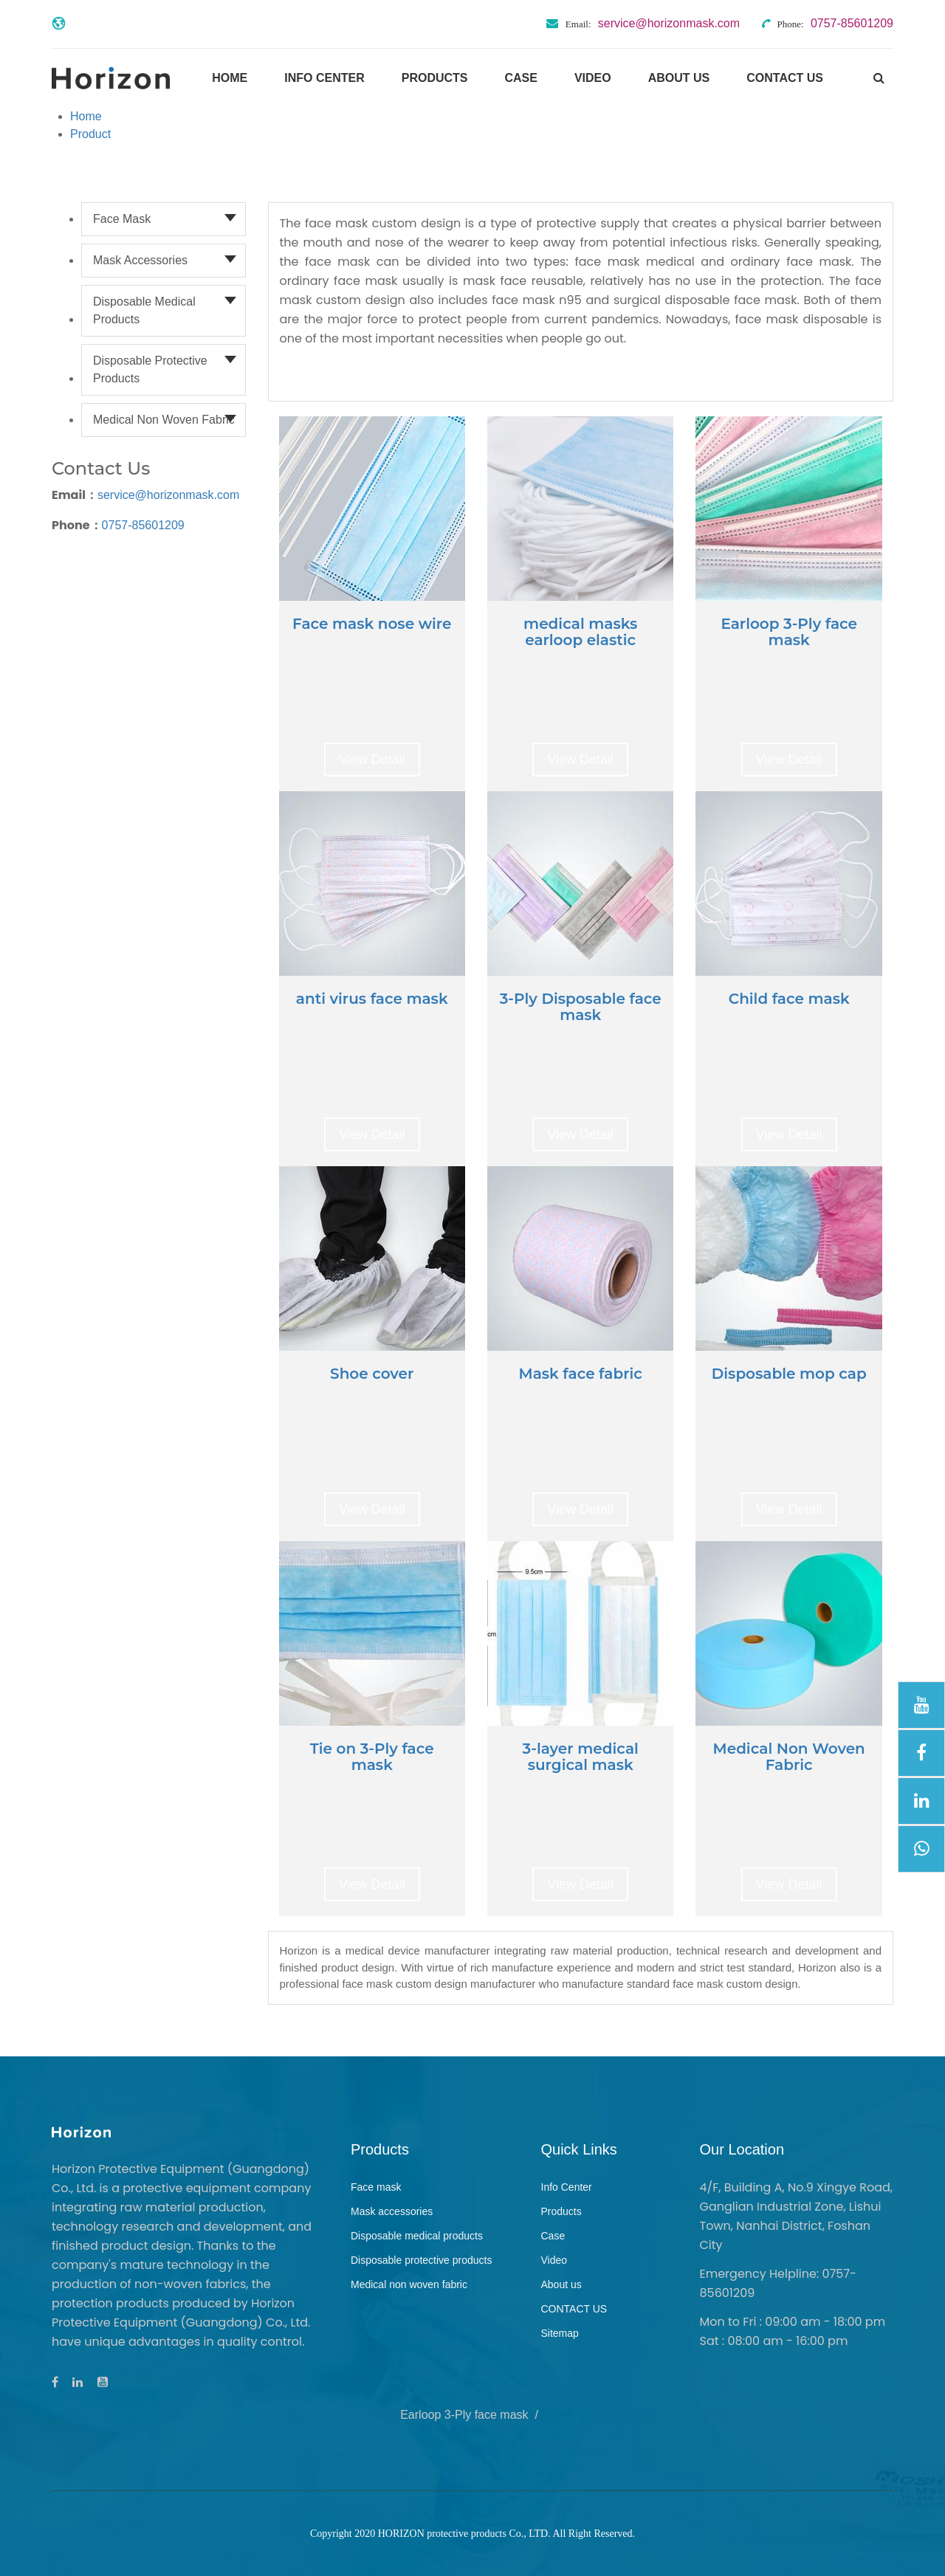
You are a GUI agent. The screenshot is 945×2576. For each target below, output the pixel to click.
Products (435, 78)
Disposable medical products (144, 310)
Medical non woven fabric (164, 419)
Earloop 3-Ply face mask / (472, 2414)
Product (90, 134)
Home (229, 78)
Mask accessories (140, 260)
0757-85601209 (143, 525)
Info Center (324, 78)
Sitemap (560, 2333)
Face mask (122, 219)
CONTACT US (784, 78)
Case (520, 78)
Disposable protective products (150, 369)
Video (592, 78)
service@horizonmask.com (168, 495)
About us (679, 78)
